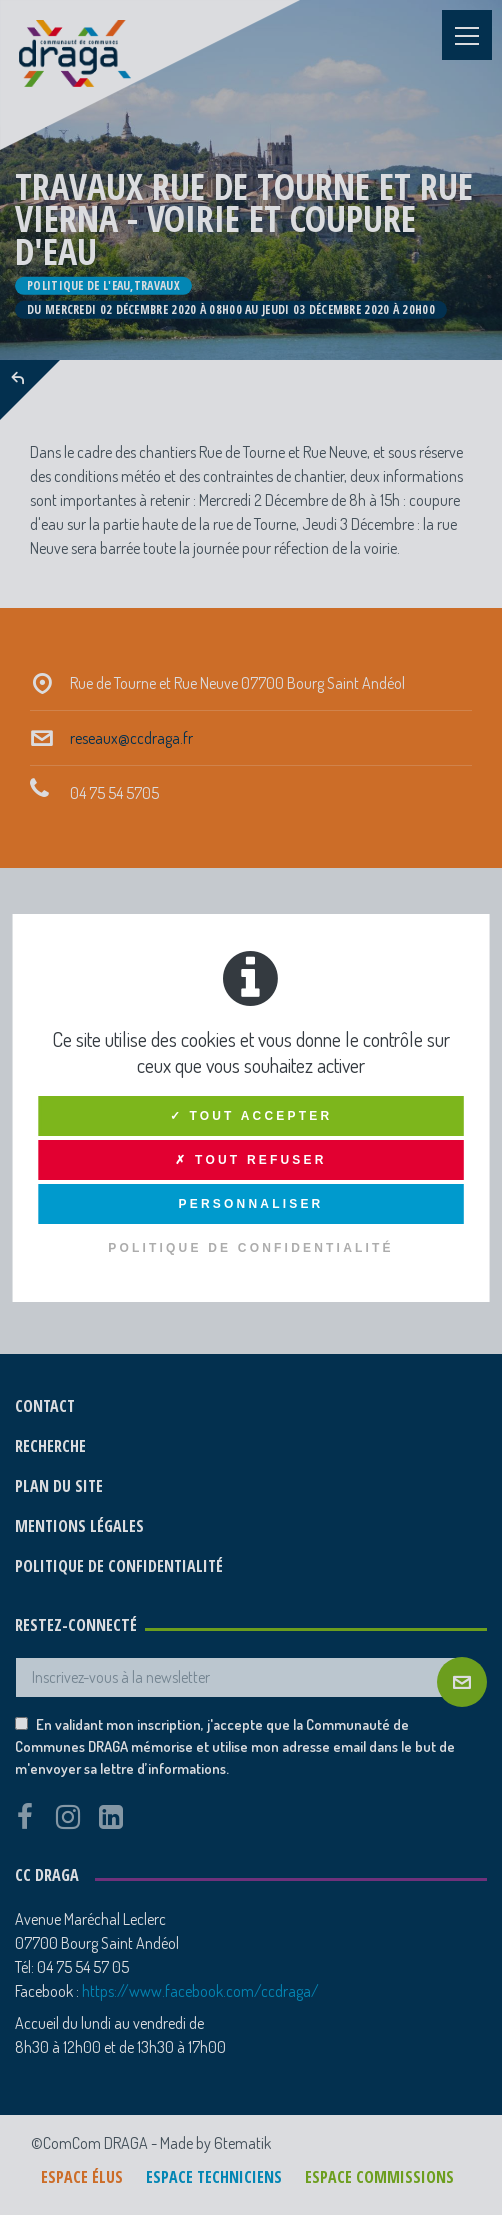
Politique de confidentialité (251, 1248)
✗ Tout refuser (250, 1160)
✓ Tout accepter (251, 1116)
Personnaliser (251, 1204)
